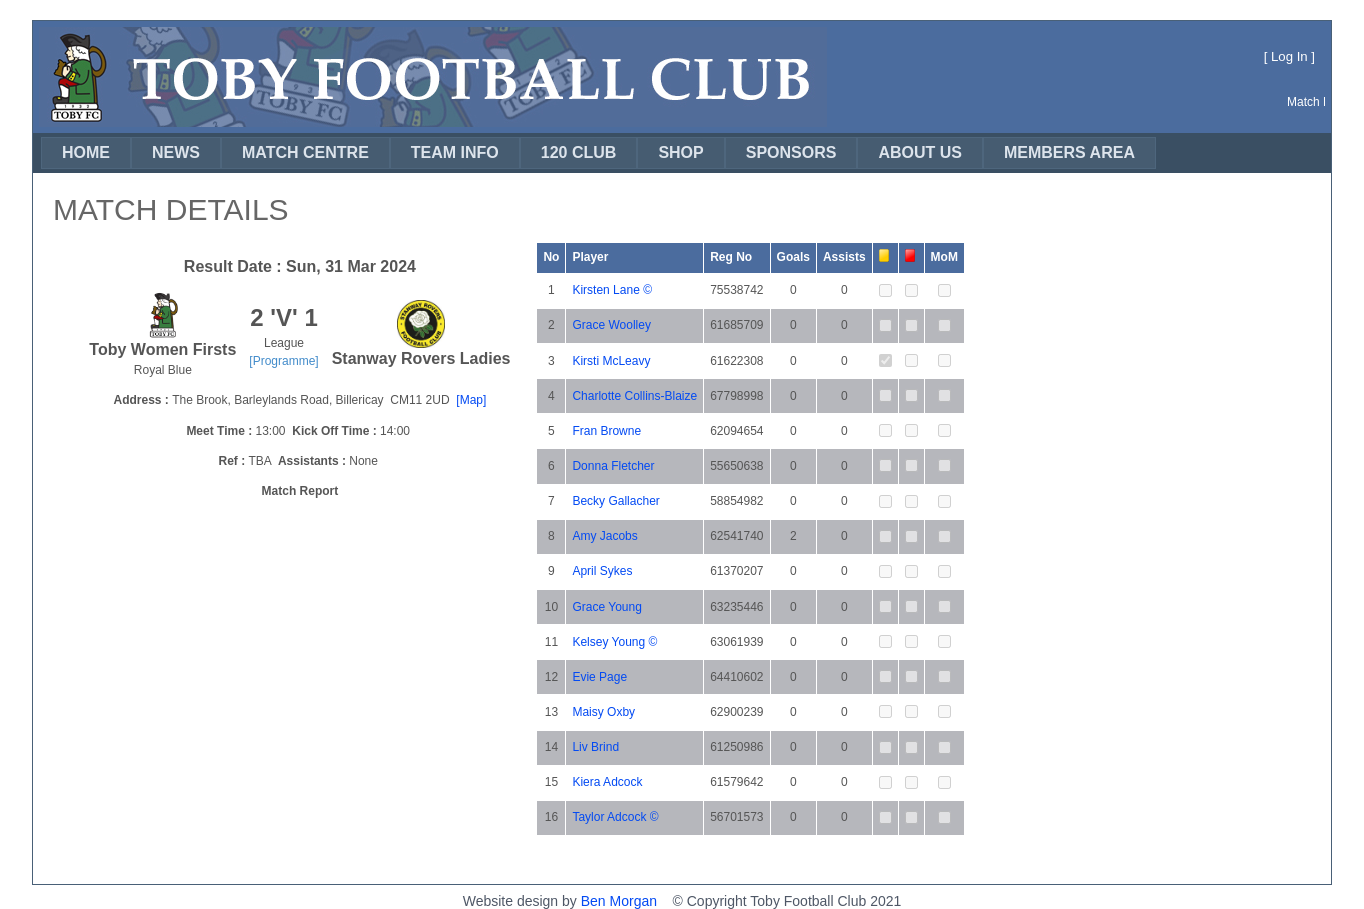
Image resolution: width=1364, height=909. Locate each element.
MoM (944, 257)
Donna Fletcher (613, 466)
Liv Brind (595, 747)
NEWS (176, 152)
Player (590, 257)
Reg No (731, 257)
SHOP (680, 152)
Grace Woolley (611, 325)
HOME (86, 152)
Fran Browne (606, 431)
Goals (793, 257)
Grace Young (606, 607)
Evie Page (599, 677)
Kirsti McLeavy (611, 361)
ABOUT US (920, 152)
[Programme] (283, 361)
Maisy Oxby (603, 712)
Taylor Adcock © (615, 817)
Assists (844, 257)
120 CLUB (579, 152)
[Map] (471, 400)
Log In (1289, 56)
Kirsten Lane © (612, 290)
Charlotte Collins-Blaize (634, 396)
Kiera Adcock (607, 782)
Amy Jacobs (604, 536)
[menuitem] (86, 153)
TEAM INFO (455, 152)
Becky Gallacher (615, 501)
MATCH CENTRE (305, 152)
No (551, 257)
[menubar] (598, 153)
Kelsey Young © (614, 642)
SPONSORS (791, 152)
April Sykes (602, 571)
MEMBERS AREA (1069, 152)
